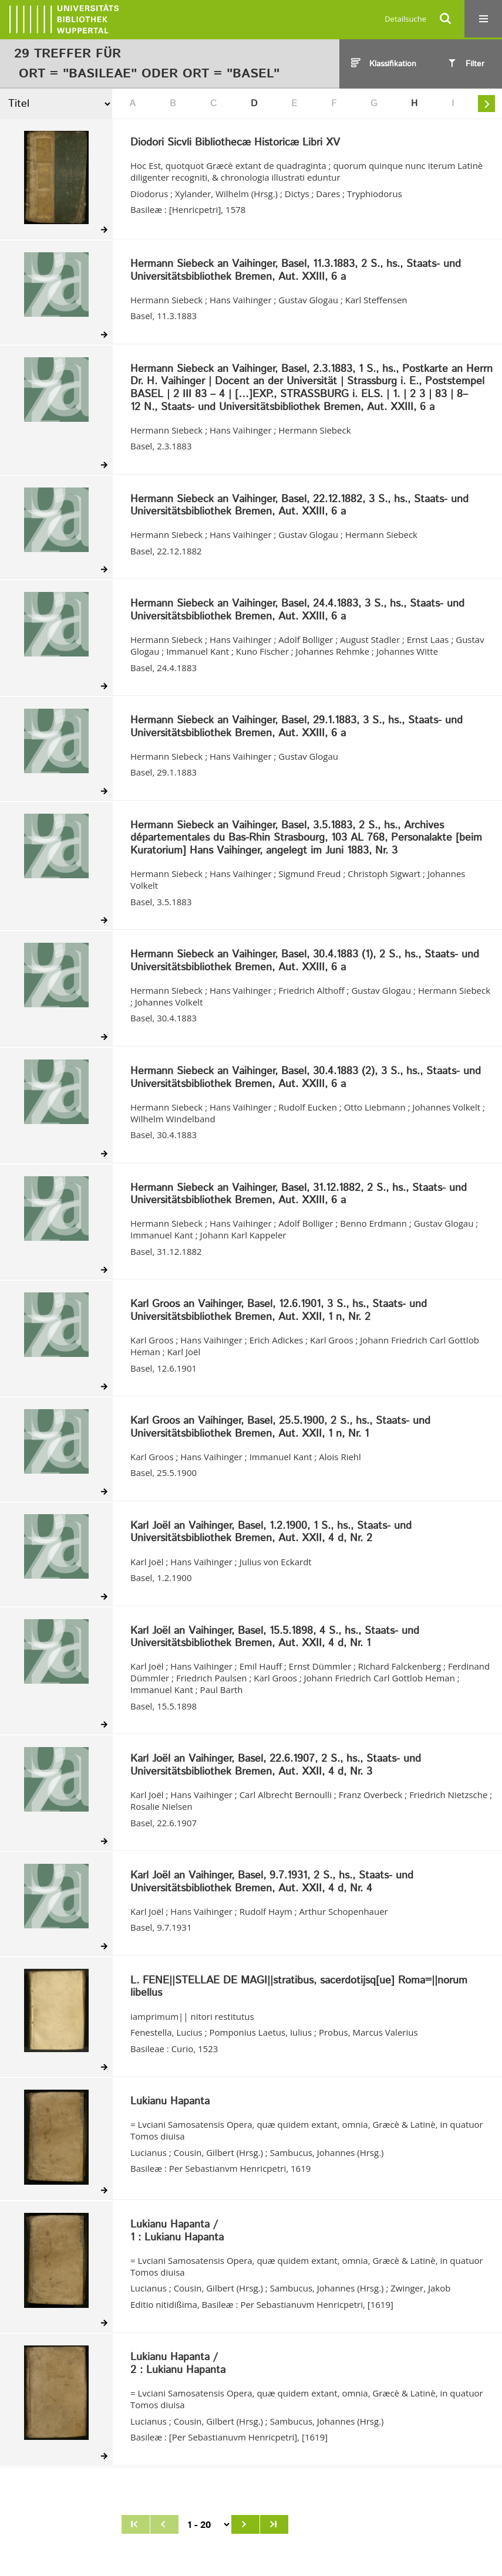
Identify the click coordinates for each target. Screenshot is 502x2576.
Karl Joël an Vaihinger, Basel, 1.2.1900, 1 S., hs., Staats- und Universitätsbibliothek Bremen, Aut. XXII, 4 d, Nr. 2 (271, 1532)
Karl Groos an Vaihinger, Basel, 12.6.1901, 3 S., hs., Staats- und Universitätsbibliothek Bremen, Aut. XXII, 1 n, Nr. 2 (278, 1310)
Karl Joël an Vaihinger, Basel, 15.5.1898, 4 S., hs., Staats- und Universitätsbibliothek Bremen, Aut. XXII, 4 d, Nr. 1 (274, 1637)
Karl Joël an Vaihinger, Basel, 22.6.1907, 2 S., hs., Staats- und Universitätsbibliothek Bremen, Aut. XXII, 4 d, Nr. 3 (275, 1765)
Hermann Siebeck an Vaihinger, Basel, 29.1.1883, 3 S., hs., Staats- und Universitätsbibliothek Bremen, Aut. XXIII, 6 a (296, 727)
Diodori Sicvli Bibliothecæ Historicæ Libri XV (235, 143)
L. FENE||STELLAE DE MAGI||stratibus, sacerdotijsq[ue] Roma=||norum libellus (298, 1987)
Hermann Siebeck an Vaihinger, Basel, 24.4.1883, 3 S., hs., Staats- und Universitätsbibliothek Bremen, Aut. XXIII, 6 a (297, 610)
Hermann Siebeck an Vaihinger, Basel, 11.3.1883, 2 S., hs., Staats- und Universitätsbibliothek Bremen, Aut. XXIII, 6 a (295, 270)
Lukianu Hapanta (170, 2102)
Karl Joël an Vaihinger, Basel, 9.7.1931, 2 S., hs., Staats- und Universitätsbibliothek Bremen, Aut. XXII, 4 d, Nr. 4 (271, 1882)
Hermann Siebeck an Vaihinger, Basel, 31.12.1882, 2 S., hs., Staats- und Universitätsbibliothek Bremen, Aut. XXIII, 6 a (298, 1194)
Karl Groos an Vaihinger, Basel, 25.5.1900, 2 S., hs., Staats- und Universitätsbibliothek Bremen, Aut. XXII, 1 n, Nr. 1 (280, 1427)
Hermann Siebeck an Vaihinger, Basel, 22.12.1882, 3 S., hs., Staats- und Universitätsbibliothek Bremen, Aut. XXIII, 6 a (299, 506)
